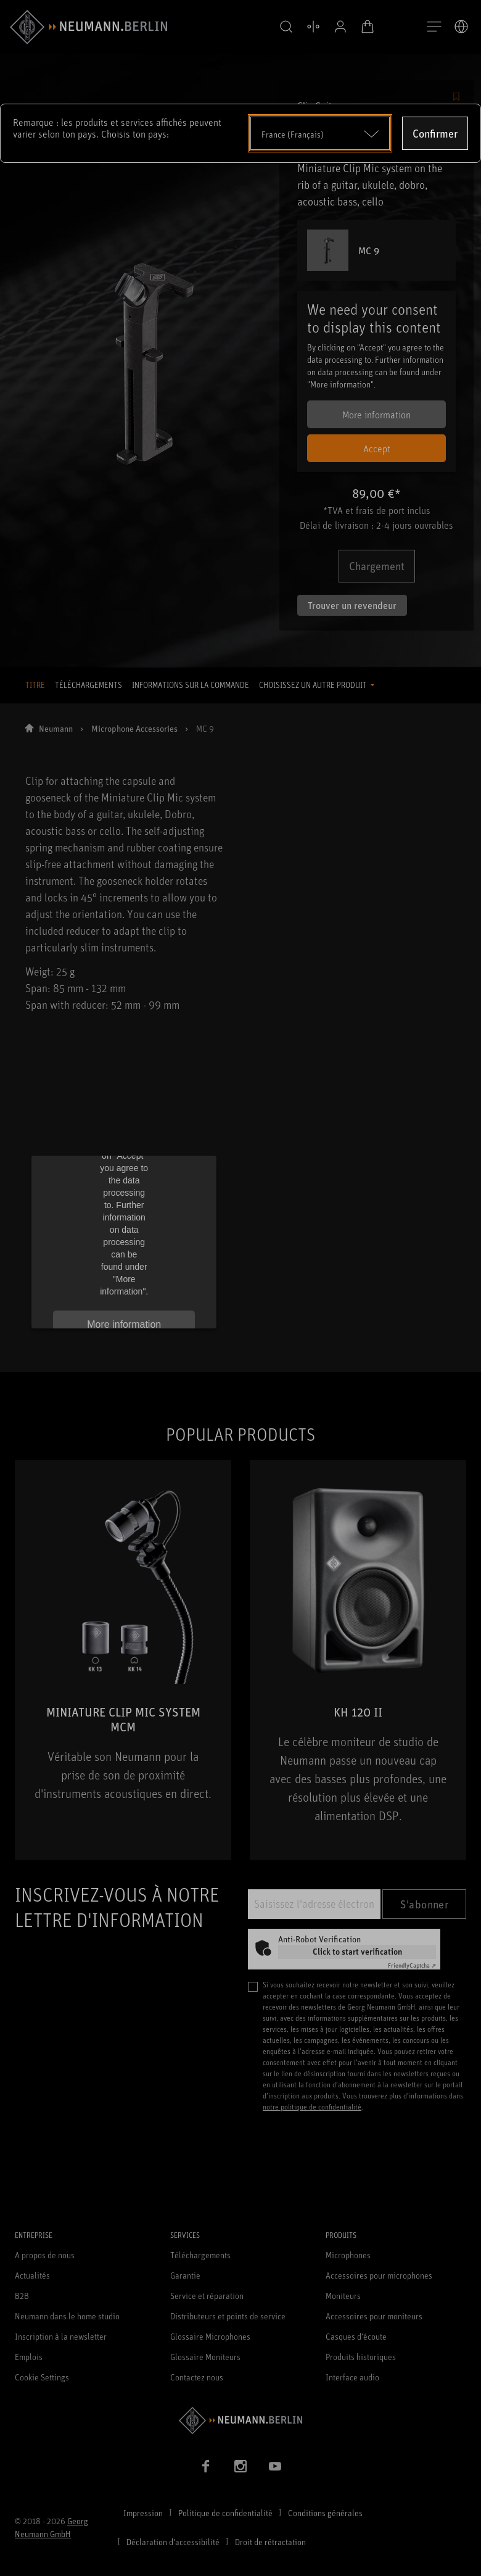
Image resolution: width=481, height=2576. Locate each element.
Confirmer (435, 133)
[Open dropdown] (320, 133)
